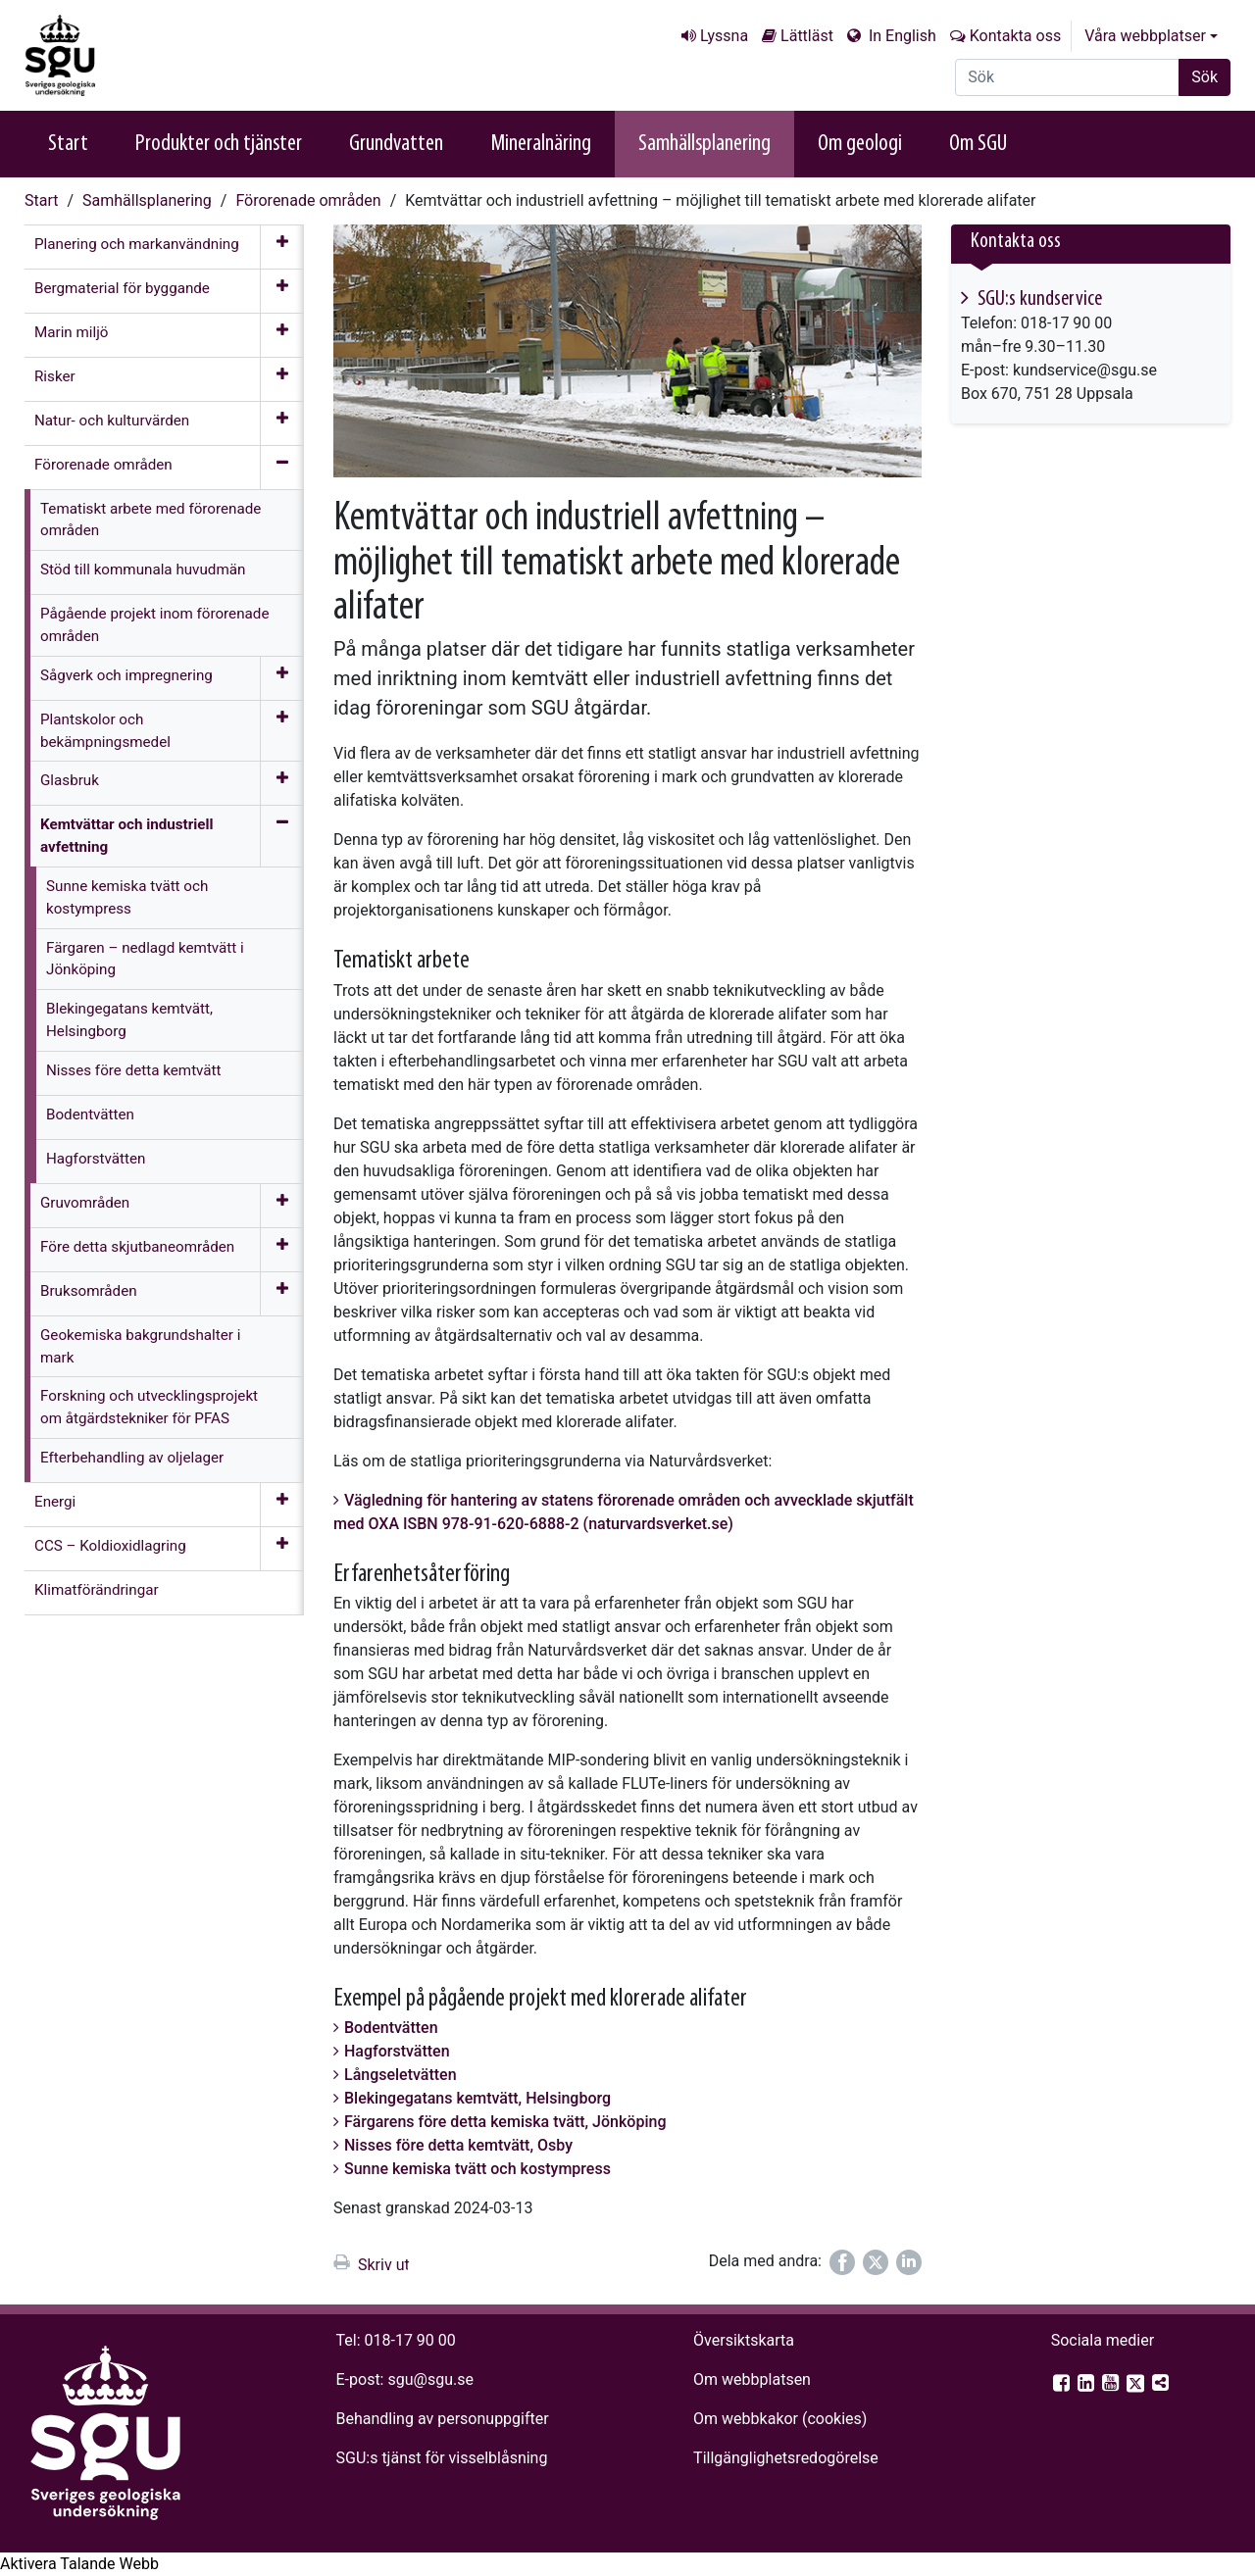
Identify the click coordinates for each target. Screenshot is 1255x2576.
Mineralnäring (540, 144)
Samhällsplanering (704, 144)
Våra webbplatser (1145, 35)
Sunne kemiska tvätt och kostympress (477, 2168)
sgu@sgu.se (430, 2379)
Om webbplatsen (752, 2379)
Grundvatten (396, 144)
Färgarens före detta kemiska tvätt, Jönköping (505, 2121)
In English (900, 35)
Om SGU (978, 144)
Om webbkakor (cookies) (780, 2418)
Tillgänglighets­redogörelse (785, 2458)
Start (68, 144)
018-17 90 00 (410, 2340)
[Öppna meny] (282, 247)
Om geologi (860, 144)
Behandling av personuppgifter (442, 2418)
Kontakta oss (1015, 35)
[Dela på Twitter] (875, 2262)
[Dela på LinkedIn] (909, 2262)
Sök (1204, 77)
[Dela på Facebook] (842, 2262)
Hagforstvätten (397, 2051)
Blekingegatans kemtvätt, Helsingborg (477, 2098)
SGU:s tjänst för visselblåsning (442, 2458)
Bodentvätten (391, 2027)
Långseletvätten (400, 2074)
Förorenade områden (307, 200)
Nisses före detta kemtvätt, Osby (458, 2145)
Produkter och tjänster (218, 144)
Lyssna (724, 35)
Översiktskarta (743, 2340)
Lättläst (806, 35)
